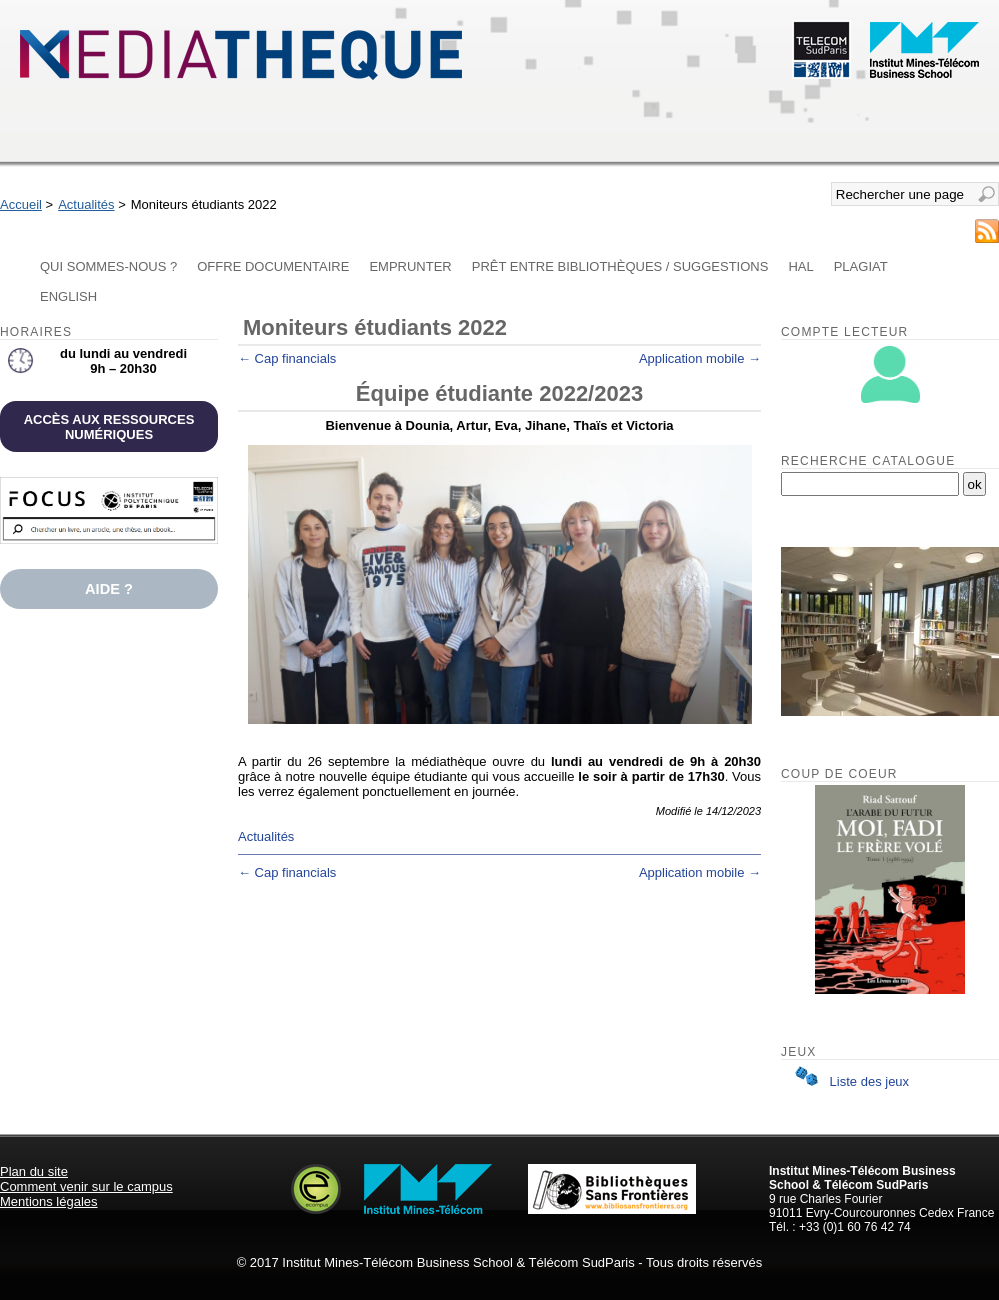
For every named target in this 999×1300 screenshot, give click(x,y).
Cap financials (287, 358)
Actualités (86, 204)
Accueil (21, 204)
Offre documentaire (273, 266)
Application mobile (700, 358)
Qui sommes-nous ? (108, 266)
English (68, 296)
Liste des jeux (848, 1081)
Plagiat (861, 266)
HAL (800, 266)
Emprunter (410, 266)
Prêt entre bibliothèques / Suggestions (620, 266)
